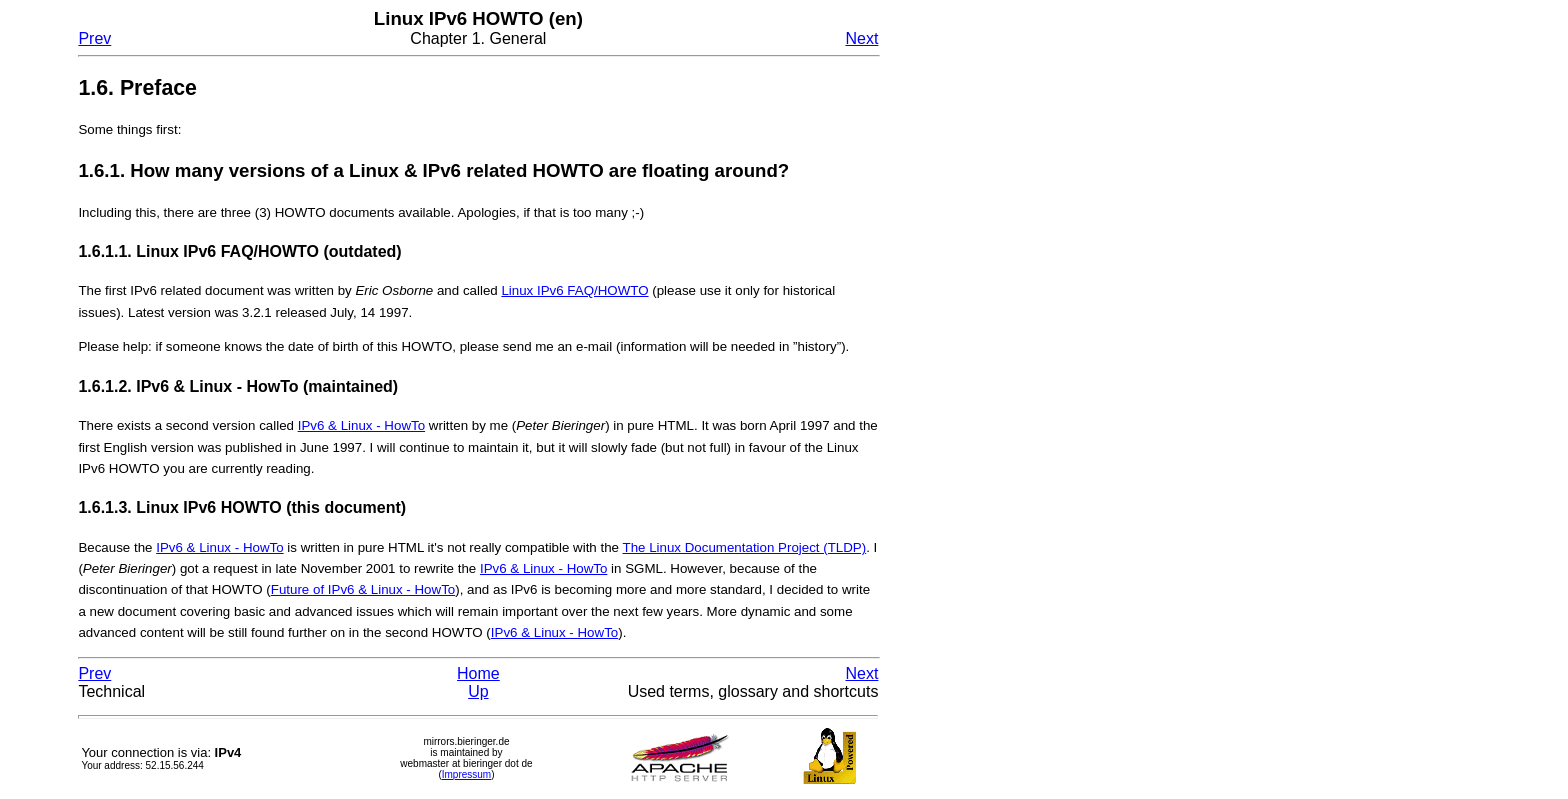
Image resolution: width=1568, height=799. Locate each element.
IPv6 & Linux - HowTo (361, 425)
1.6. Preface (137, 88)
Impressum (466, 774)
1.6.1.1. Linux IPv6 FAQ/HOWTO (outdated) (239, 251)
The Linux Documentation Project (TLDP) (744, 547)
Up (478, 691)
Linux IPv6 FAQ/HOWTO (574, 290)
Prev (94, 38)
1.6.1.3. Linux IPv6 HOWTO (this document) (242, 507)
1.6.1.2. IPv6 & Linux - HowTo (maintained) (238, 386)
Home (478, 673)
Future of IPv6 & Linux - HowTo (363, 589)
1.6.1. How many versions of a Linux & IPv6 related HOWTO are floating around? (433, 170)
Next (861, 38)
